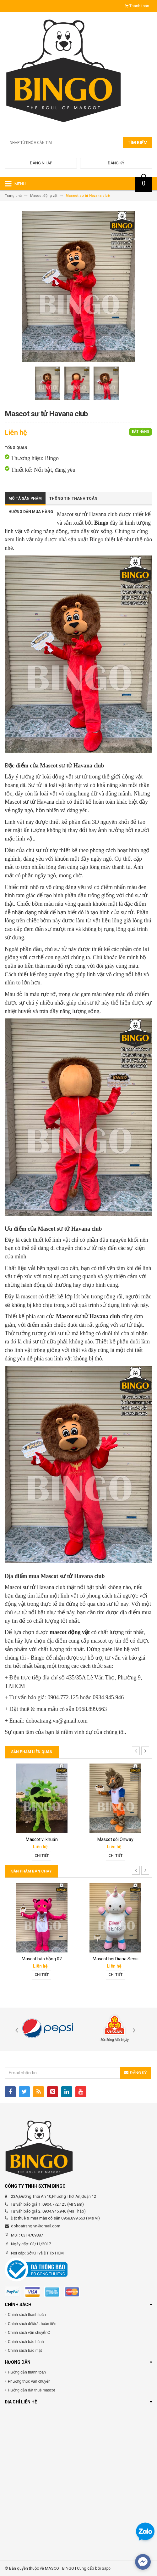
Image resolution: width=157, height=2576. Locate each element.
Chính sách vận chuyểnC (29, 2332)
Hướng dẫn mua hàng (30, 512)
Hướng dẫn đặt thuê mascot (31, 2390)
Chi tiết (42, 1856)
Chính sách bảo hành (26, 2341)
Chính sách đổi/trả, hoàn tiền (32, 2324)
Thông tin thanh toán (73, 498)
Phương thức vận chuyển (29, 2381)
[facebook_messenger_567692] (143, 2562)
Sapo (106, 2568)
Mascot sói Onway (115, 1839)
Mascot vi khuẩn (42, 1839)
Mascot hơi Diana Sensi (115, 1958)
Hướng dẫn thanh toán (27, 2372)
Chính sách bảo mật (25, 2350)
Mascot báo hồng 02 (42, 1958)
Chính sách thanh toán (27, 2314)
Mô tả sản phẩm (25, 498)
